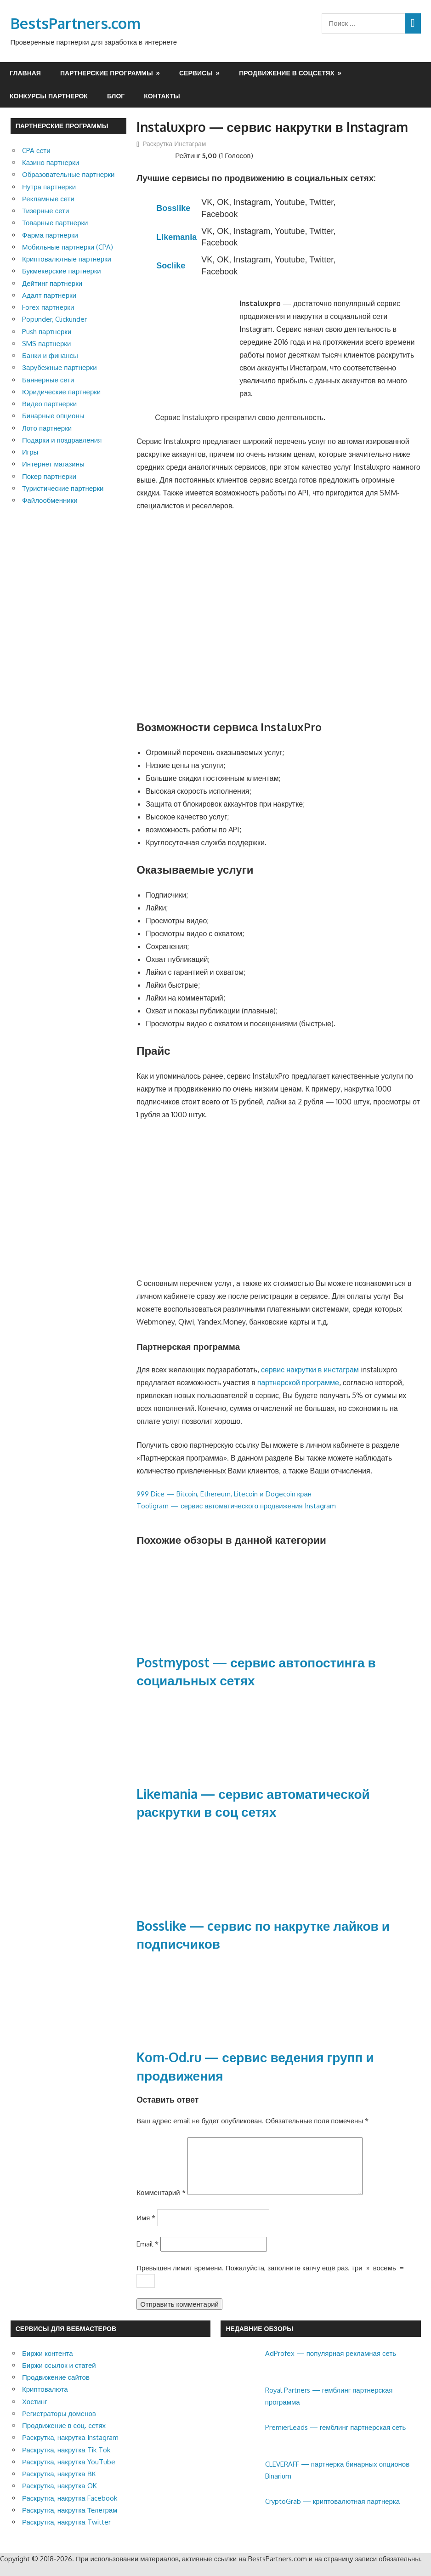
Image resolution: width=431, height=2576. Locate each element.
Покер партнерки (49, 476)
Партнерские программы (106, 73)
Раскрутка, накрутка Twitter (66, 2533)
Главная (25, 73)
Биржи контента (47, 2364)
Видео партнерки (49, 403)
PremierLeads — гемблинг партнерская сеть (335, 2438)
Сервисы (196, 73)
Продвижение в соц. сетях (64, 2436)
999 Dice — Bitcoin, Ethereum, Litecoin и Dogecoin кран (224, 1494)
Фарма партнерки (50, 235)
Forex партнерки (48, 307)
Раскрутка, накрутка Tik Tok (66, 2461)
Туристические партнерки (62, 488)
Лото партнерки (47, 428)
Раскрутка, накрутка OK (59, 2496)
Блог (116, 96)
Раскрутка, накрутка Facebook (69, 2509)
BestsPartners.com (76, 23)
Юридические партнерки (61, 391)
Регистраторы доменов (59, 2424)
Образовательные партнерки (68, 174)
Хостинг (34, 2412)
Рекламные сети (48, 198)
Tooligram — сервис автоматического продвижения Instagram (236, 1505)
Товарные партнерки (55, 222)
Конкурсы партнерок (49, 96)
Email (147, 2255)
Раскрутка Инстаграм (174, 144)
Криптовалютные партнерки (66, 259)
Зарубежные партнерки (59, 367)
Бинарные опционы (53, 415)
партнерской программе (298, 1382)
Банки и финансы (50, 355)
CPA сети (36, 150)
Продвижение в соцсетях (287, 73)
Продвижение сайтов (56, 2388)
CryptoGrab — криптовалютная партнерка (332, 2512)
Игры (30, 452)
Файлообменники (50, 500)
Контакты (162, 96)
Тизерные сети (45, 210)
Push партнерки (46, 331)
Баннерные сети (48, 379)
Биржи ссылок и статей (59, 2376)
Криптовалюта (45, 2400)
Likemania (176, 237)
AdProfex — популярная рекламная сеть (330, 2364)
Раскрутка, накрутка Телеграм (69, 2521)
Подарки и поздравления (62, 440)
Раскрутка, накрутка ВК (59, 2484)
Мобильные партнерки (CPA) (67, 247)
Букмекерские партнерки (61, 271)
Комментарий (160, 2203)
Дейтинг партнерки (52, 283)
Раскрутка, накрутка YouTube (68, 2472)
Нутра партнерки (49, 186)
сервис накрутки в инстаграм (310, 1369)
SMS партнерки (46, 343)
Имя (145, 2228)
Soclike (170, 265)
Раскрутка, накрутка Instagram (70, 2448)
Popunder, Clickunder (54, 319)
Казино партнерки (50, 162)
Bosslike (173, 208)
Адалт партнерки (49, 295)
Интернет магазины (53, 464)
